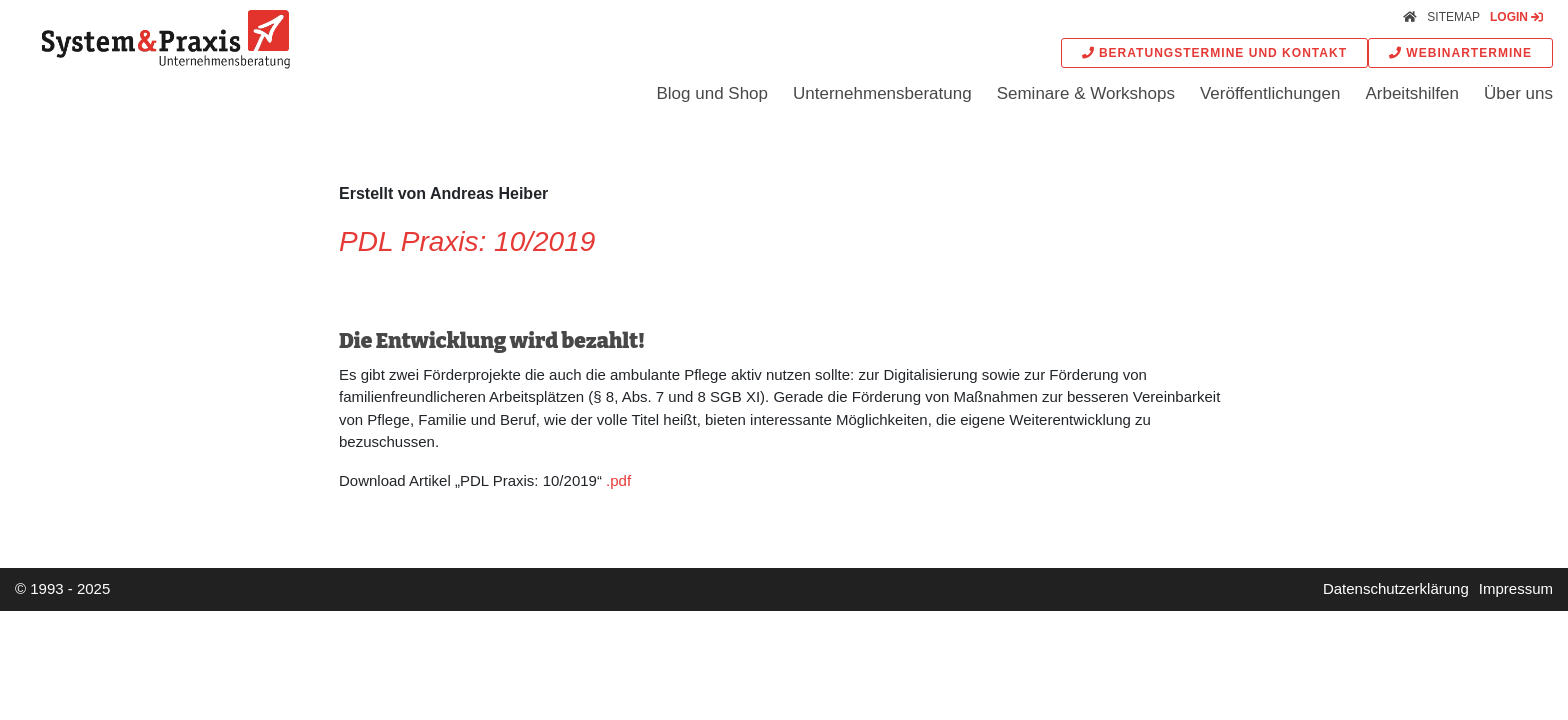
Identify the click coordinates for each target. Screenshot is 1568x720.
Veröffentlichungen (1270, 93)
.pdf (618, 480)
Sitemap (1453, 17)
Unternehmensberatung (882, 93)
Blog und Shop (712, 93)
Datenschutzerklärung (1396, 588)
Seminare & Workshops (1086, 93)
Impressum (1516, 588)
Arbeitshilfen (1412, 93)
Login (1516, 17)
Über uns (1518, 93)
